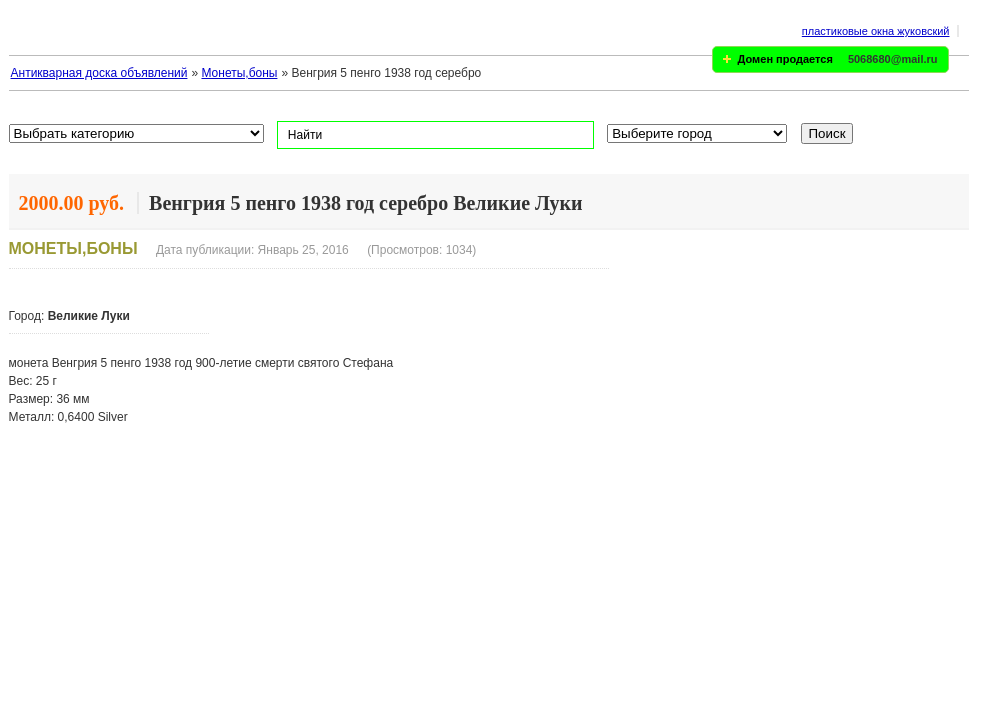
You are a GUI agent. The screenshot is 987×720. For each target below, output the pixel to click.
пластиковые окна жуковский (876, 31)
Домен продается (785, 59)
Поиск (827, 133)
